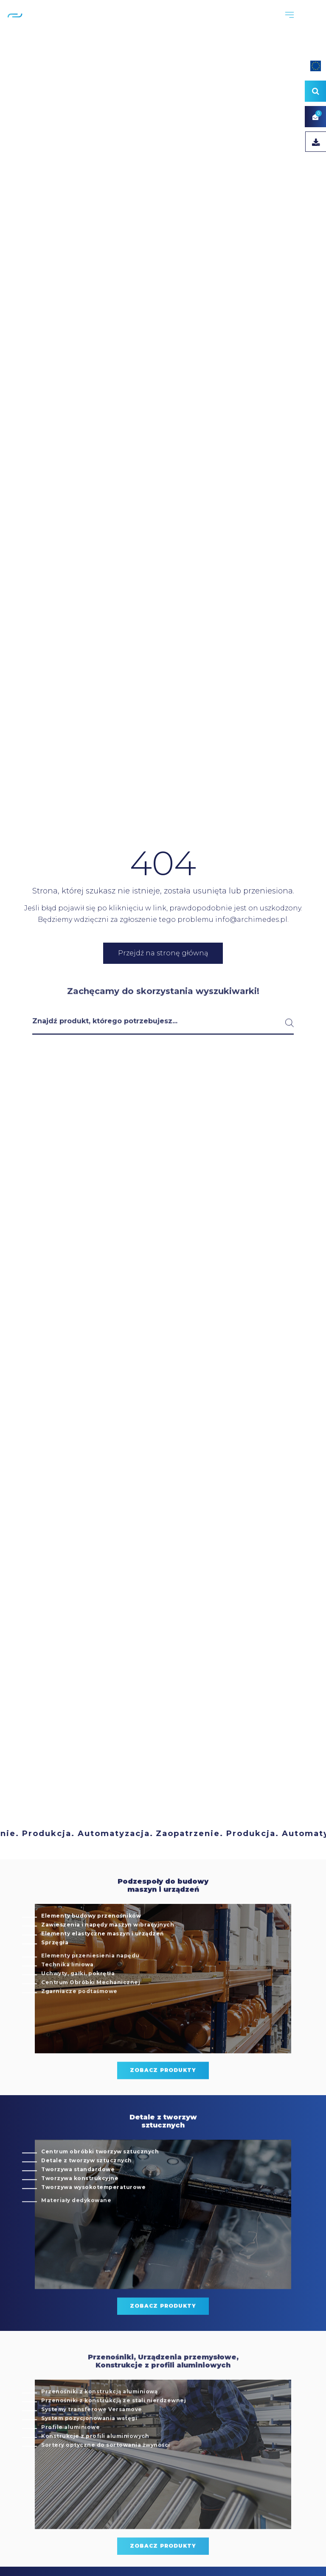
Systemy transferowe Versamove (91, 2445)
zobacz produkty (163, 2094)
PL (293, 25)
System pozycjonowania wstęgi (89, 2454)
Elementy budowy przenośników (91, 1940)
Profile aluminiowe (70, 2463)
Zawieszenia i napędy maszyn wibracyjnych (107, 1949)
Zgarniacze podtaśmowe (79, 2028)
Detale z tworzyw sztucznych (86, 2185)
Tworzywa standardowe (78, 2194)
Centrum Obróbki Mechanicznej (90, 2019)
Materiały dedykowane (76, 2237)
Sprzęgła (54, 1967)
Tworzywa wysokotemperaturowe (93, 2211)
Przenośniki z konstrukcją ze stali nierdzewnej (113, 2437)
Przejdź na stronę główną (163, 953)
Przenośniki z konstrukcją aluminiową (99, 2428)
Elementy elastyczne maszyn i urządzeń (102, 1958)
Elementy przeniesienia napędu (90, 1992)
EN (304, 25)
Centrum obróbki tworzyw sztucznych (100, 2176)
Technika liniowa (67, 2001)
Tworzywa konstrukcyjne (79, 2202)
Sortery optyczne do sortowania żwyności (105, 2481)
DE (316, 25)
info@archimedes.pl (251, 919)
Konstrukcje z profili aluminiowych (95, 2472)
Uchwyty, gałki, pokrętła (78, 2010)
